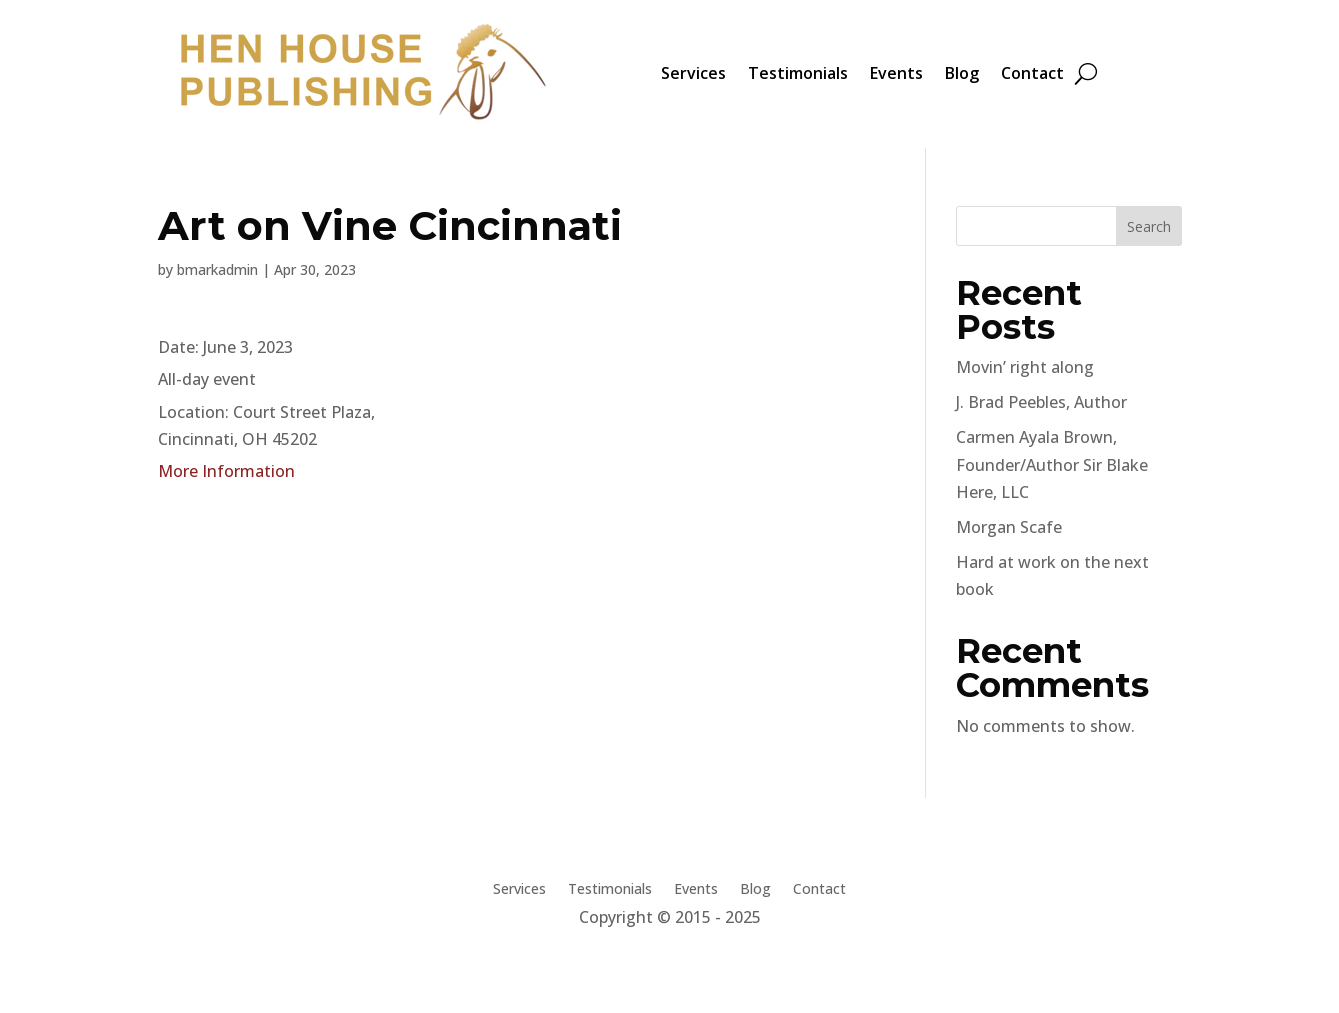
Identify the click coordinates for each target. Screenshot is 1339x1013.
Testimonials (798, 73)
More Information (226, 471)
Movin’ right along (1025, 367)
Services (693, 73)
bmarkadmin (217, 269)
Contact (1032, 73)
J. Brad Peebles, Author (1041, 402)
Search (1149, 226)
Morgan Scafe (1009, 527)
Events (896, 73)
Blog (962, 73)
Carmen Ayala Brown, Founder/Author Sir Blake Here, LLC (1052, 464)
